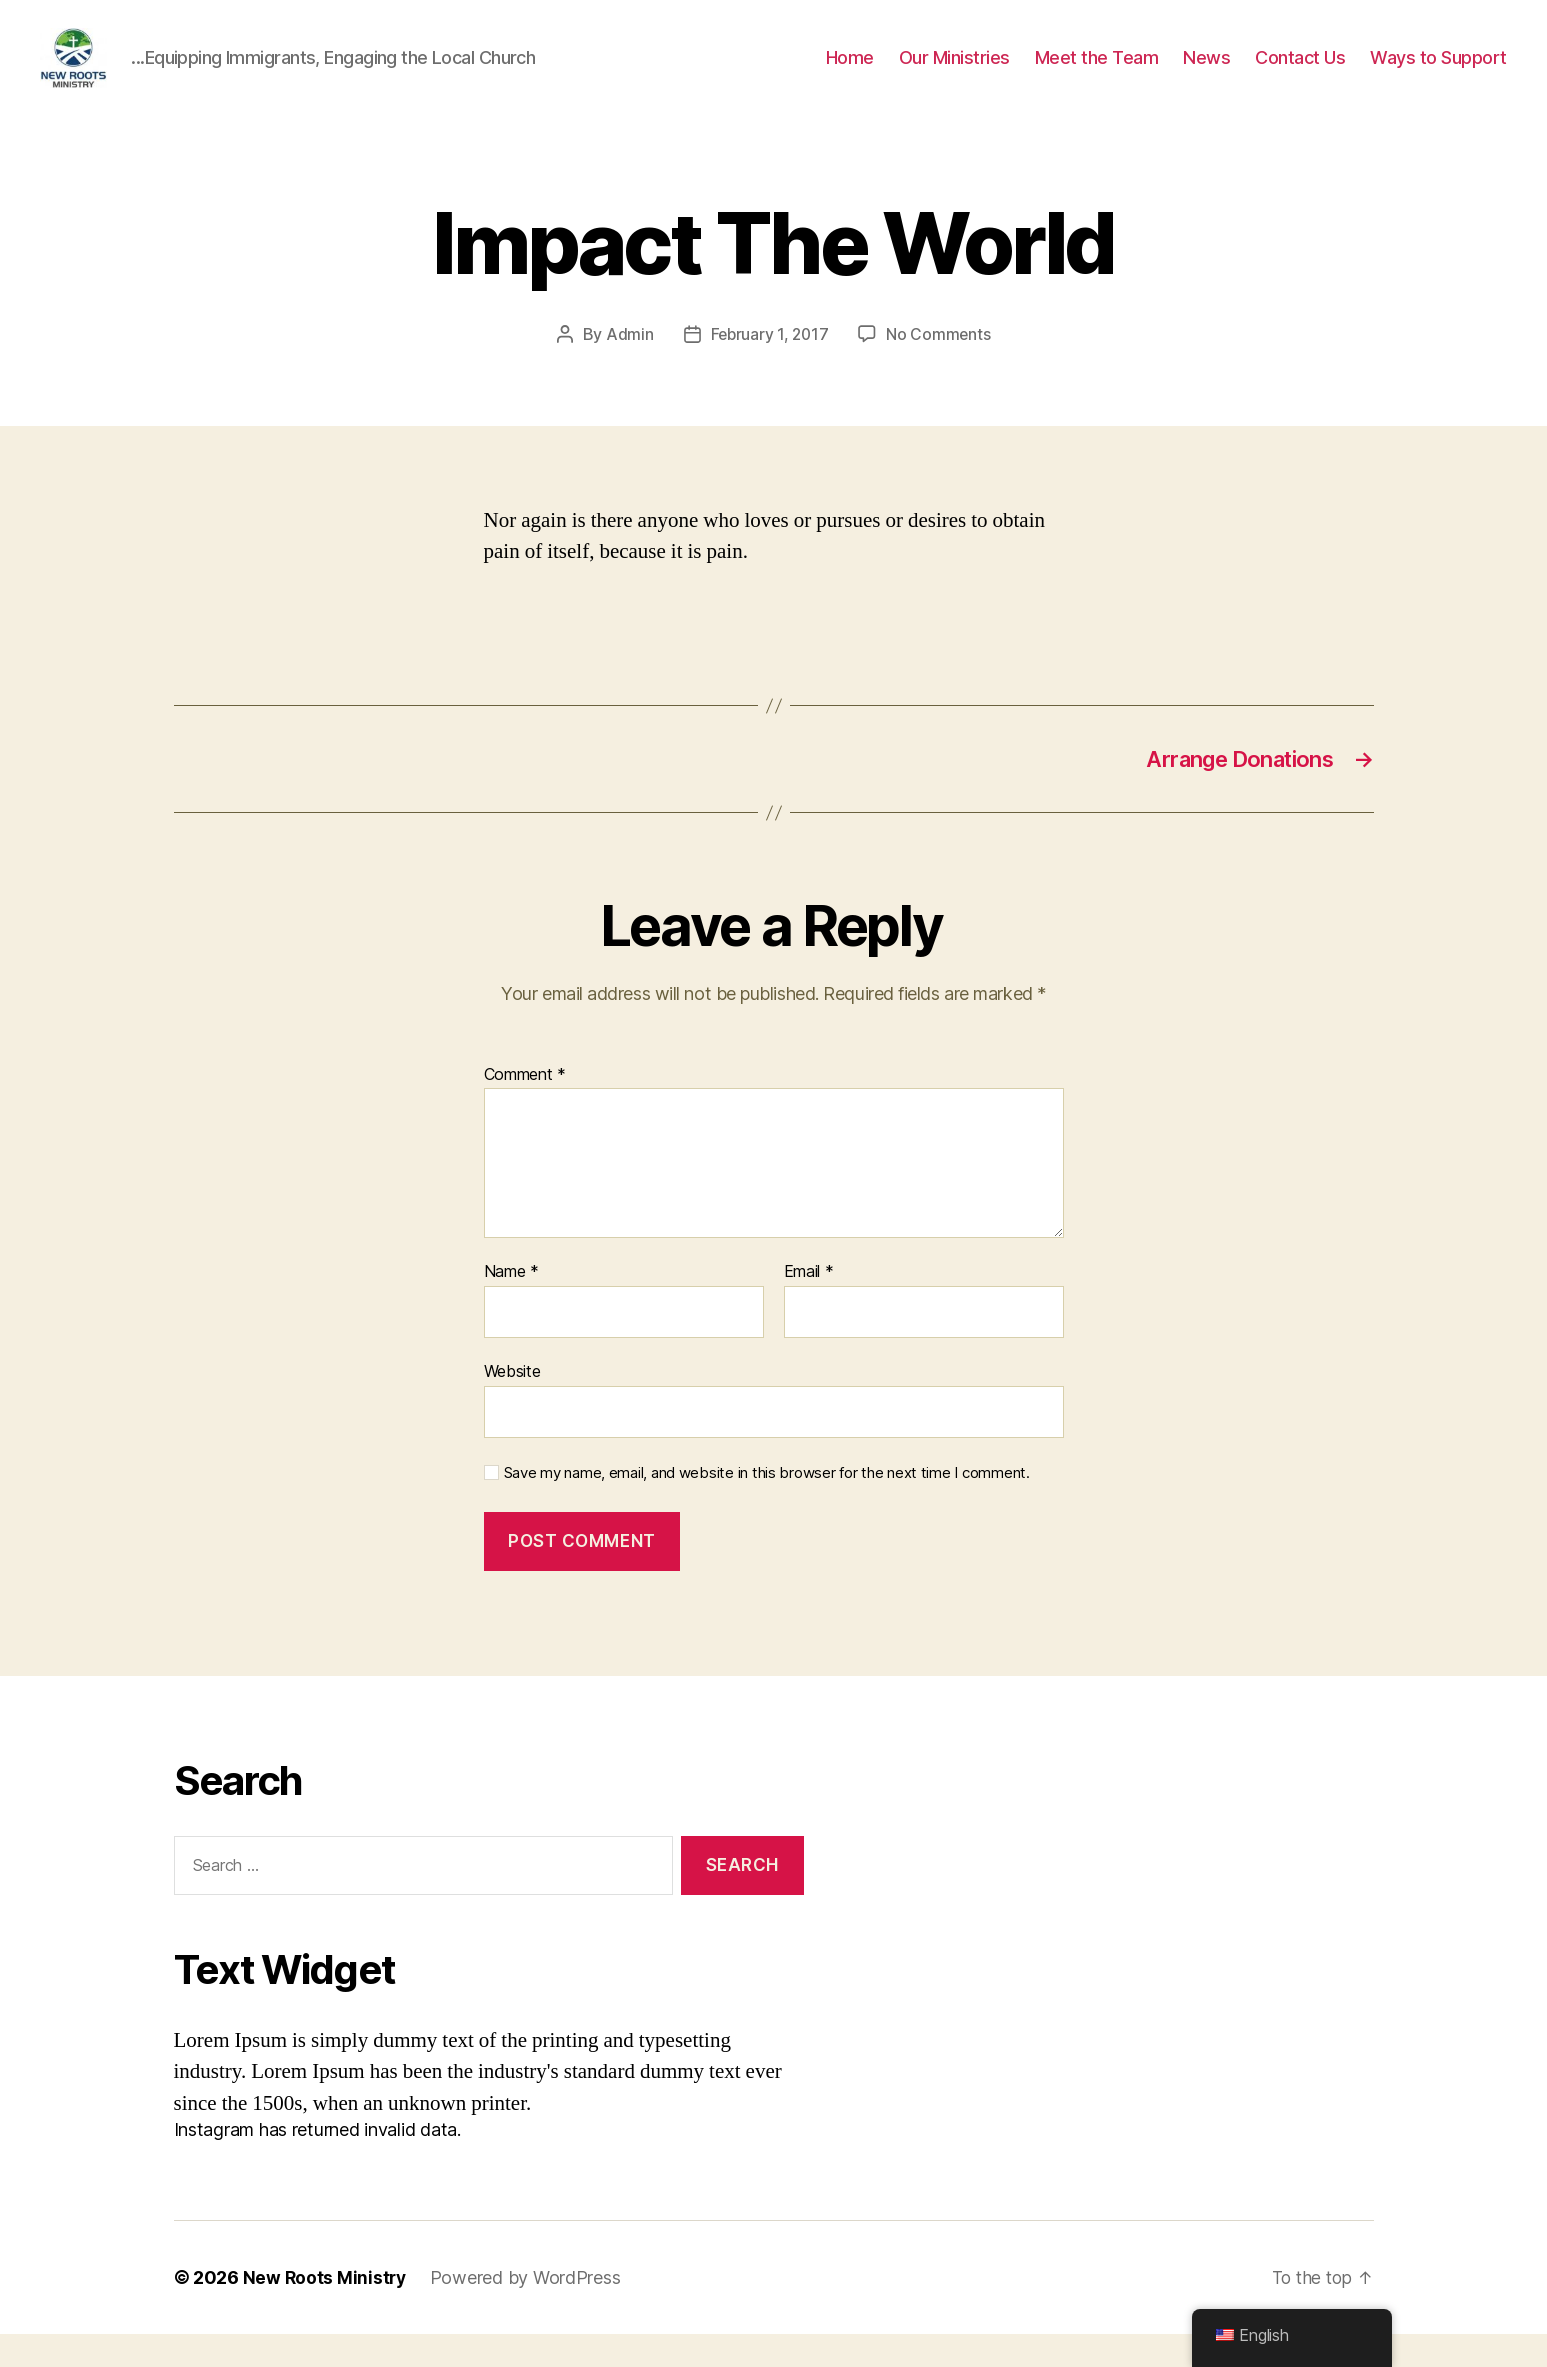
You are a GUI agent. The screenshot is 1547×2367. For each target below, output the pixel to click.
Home (850, 72)
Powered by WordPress (528, 2310)
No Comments (940, 364)
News (1206, 72)
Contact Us (1300, 72)
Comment (525, 1107)
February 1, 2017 (769, 364)
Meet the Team (1097, 72)
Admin (627, 364)
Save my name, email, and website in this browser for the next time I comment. (767, 1505)
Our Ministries (954, 72)
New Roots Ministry (326, 2310)
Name (511, 1305)
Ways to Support (1438, 72)
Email (809, 1305)
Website (512, 1403)
